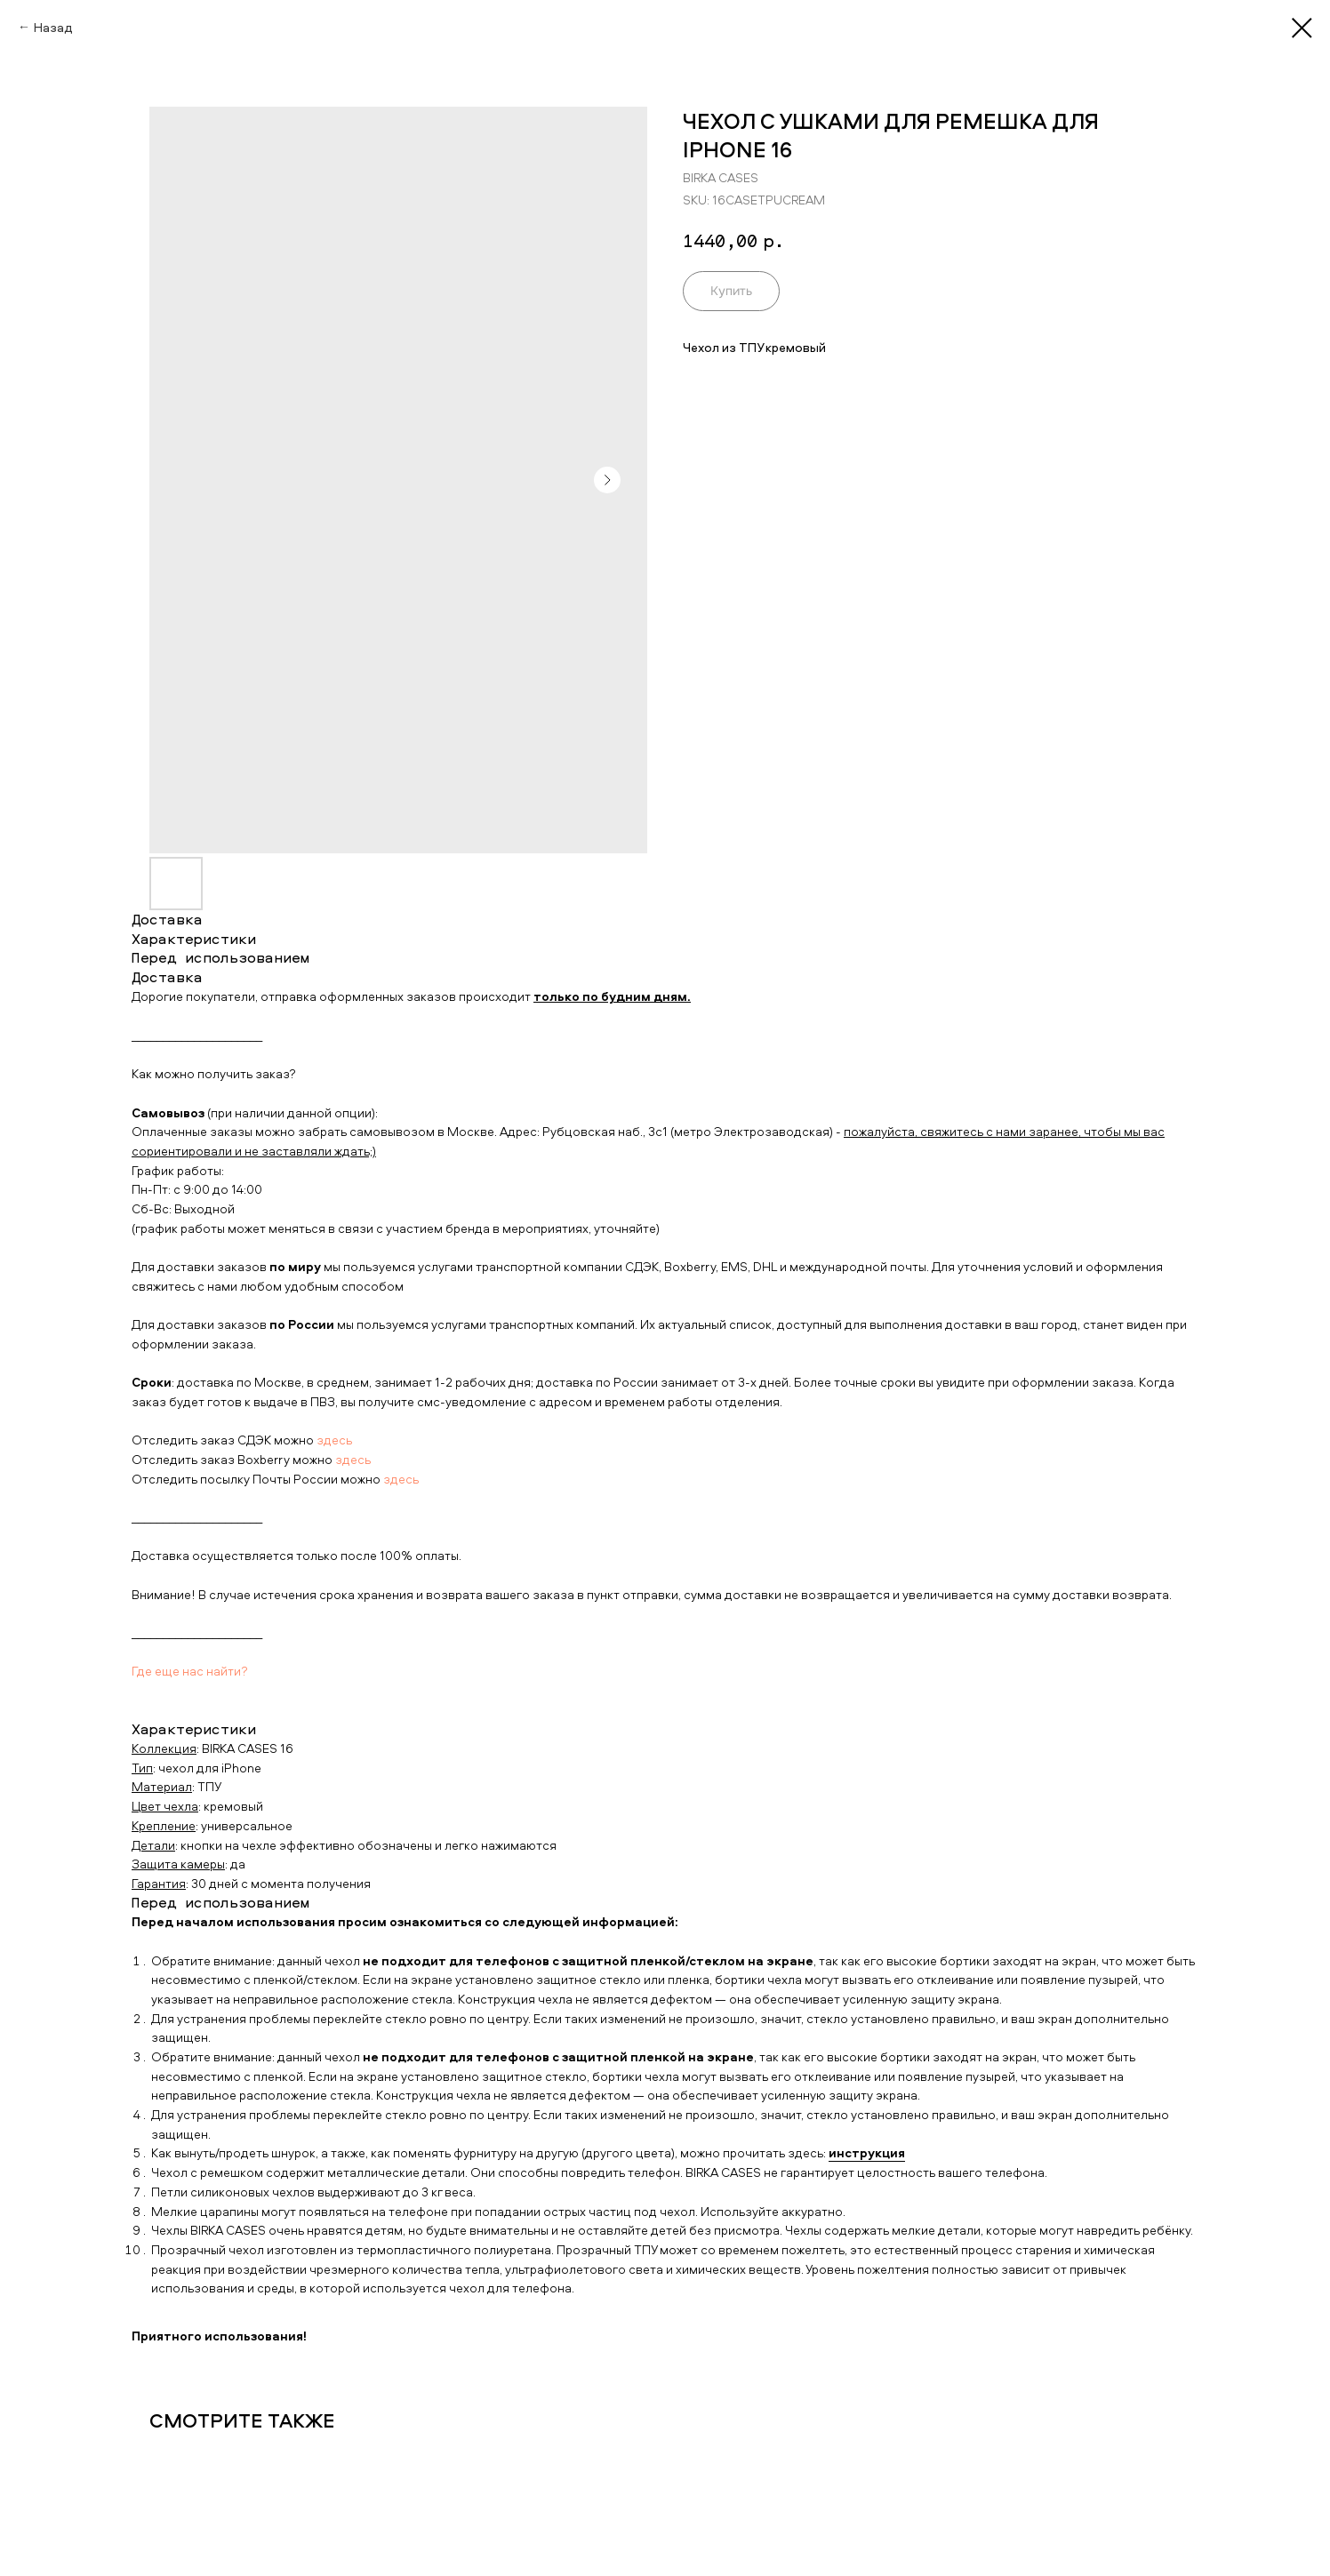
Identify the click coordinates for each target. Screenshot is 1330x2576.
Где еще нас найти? (190, 1670)
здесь (334, 1439)
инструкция (867, 2152)
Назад (53, 27)
